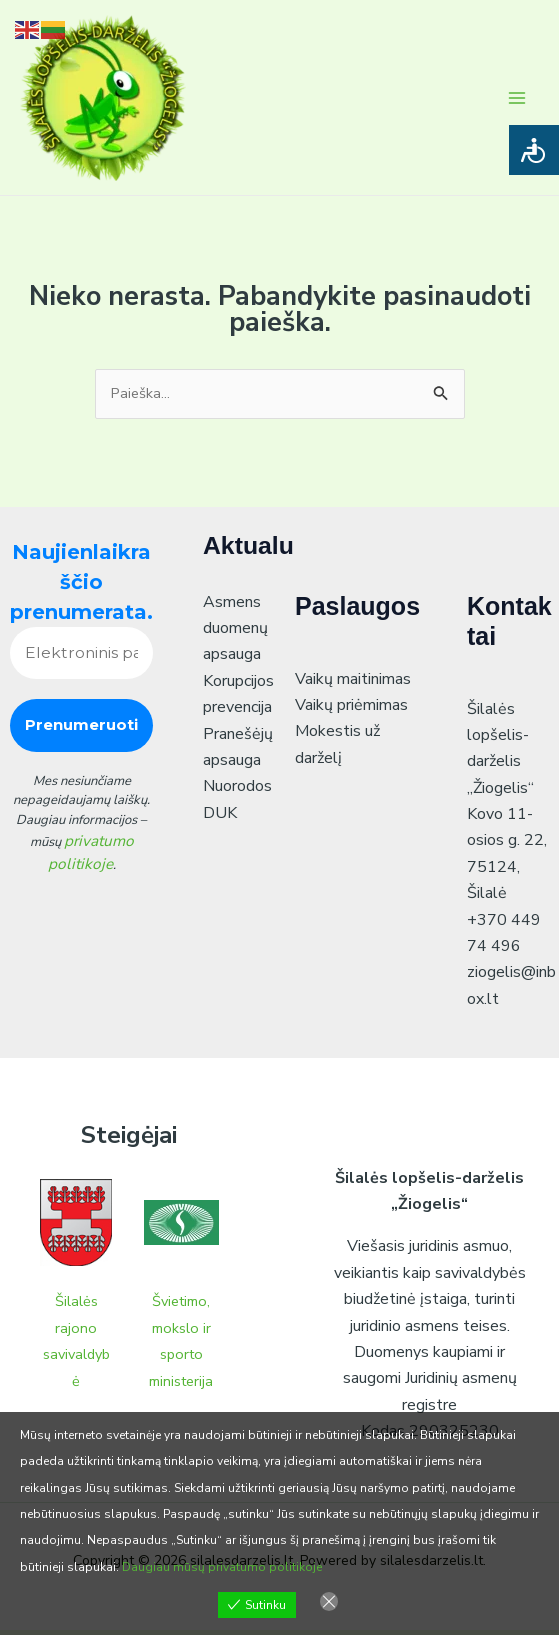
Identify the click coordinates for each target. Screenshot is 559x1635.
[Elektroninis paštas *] (81, 658)
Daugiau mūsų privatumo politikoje (222, 1567)
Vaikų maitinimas (353, 684)
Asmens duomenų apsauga (235, 633)
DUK (220, 818)
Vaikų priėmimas (351, 710)
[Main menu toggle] (517, 99)
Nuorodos (237, 792)
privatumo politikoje (91, 855)
